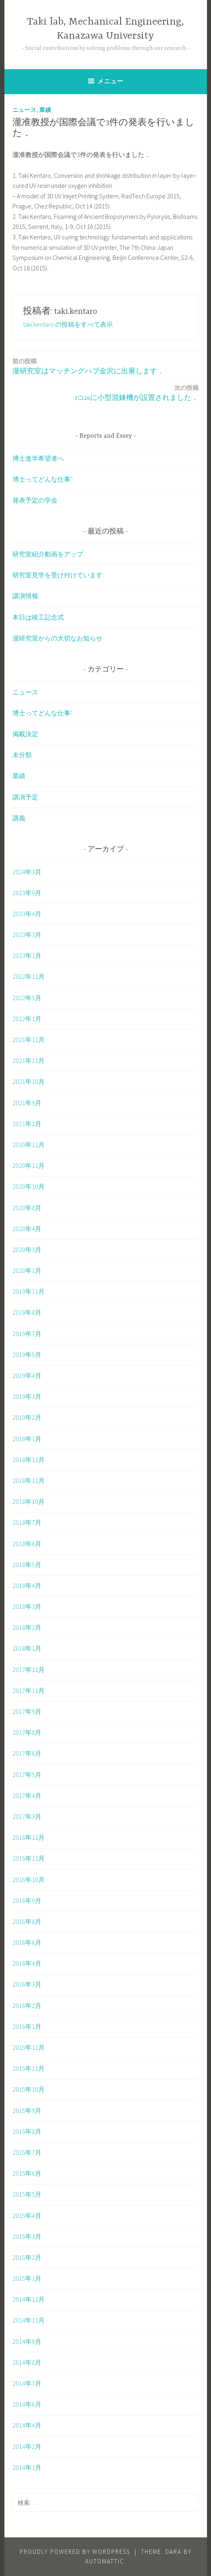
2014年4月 (26, 2425)
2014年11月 (28, 2320)
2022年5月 (26, 998)
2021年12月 (28, 1040)
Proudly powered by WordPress (75, 2551)
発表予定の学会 (34, 500)
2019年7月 (26, 1334)
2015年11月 (28, 2068)
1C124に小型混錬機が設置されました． (137, 392)
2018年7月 (26, 1522)
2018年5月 (26, 1565)
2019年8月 (26, 1312)
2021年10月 (28, 1081)
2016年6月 (26, 1942)
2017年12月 (28, 1670)
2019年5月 (26, 1355)
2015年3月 (26, 2236)
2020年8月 (26, 1208)
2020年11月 (28, 1165)
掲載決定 (25, 734)
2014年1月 (26, 2467)
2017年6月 (26, 1753)
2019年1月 (26, 1439)
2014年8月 (26, 2362)
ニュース (24, 109)
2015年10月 (28, 2089)
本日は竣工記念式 (38, 617)
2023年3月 (26, 935)
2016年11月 (28, 1858)
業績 (45, 109)
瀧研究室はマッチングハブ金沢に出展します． (88, 365)
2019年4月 (26, 1375)
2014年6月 (26, 2404)
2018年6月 (26, 1544)
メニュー (110, 81)
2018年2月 (26, 1627)
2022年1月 (26, 1019)
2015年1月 (26, 2278)
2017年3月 (26, 1816)
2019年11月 (28, 1291)
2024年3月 (26, 872)
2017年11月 (28, 1690)
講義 (18, 818)
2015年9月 (26, 2111)
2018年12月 (28, 1460)
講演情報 (25, 596)
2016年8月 (26, 1921)
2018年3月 (26, 1606)
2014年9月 (26, 2341)
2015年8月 (26, 2131)
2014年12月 (28, 2299)
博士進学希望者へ (38, 458)
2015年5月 (26, 2194)
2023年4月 (26, 914)
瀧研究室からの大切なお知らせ (57, 638)
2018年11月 (28, 1480)
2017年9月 (26, 1711)
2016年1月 (26, 2026)
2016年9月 (26, 1900)
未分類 (22, 755)
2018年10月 (28, 1501)
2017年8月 (26, 1732)
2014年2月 (26, 2446)
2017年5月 (26, 1775)
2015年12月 (28, 2047)
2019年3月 (26, 1396)
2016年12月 (28, 1837)
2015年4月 (26, 2216)
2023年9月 (26, 893)
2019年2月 (26, 1417)
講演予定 (25, 797)
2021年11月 (28, 1060)
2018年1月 (26, 1648)
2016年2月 (26, 2005)
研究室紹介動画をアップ (47, 554)
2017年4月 (26, 1795)
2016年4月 (26, 1963)
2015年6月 (26, 2173)
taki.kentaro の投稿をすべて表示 (68, 324)
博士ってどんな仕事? (42, 479)
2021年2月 (26, 1124)
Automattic (104, 2561)
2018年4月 (26, 1585)
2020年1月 (26, 1270)
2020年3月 (26, 1250)
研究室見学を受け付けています (57, 575)
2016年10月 (28, 1880)
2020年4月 (26, 1229)
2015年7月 (26, 2152)
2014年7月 (26, 2383)
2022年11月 (28, 976)
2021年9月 (26, 1103)
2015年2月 (26, 2257)
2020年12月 (28, 1145)
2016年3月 (26, 1984)
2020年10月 (28, 1186)
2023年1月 (26, 955)
